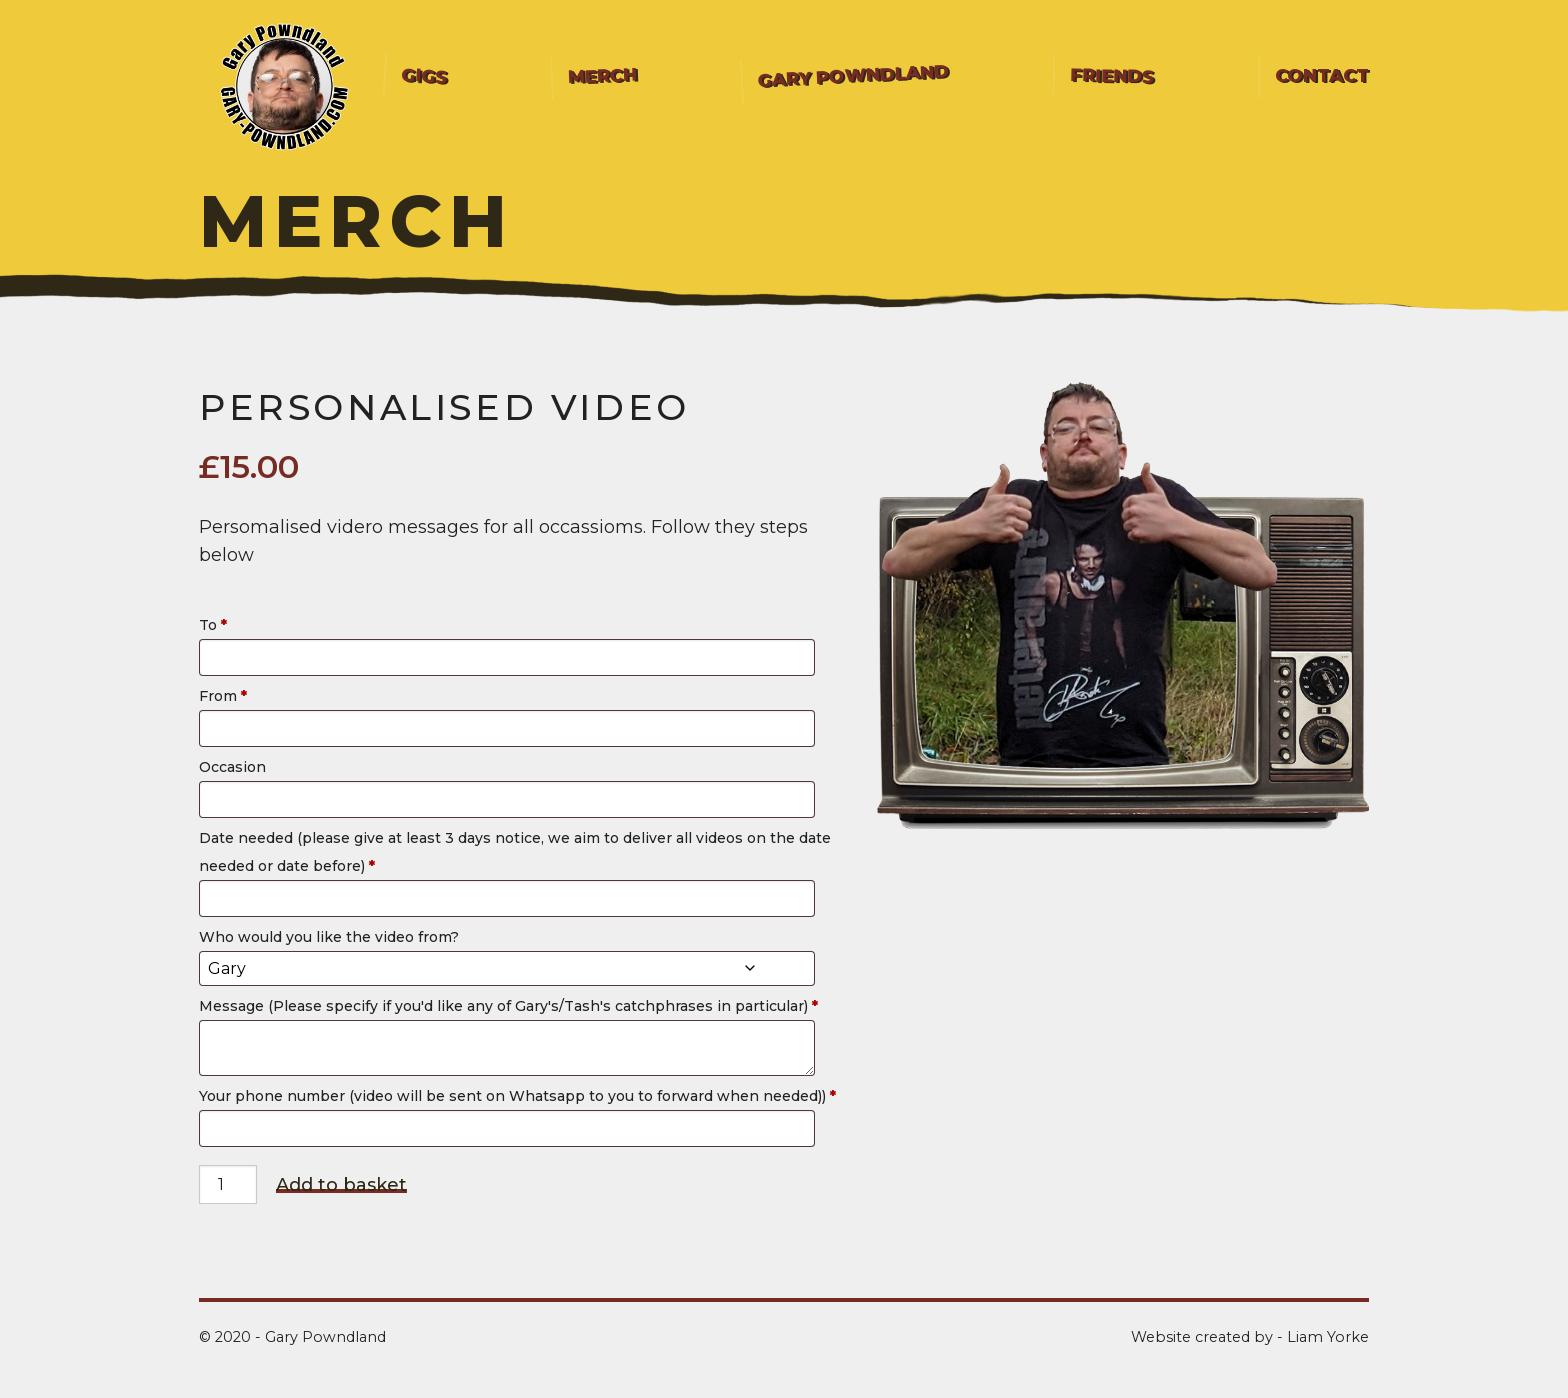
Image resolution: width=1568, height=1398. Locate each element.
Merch (603, 76)
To (215, 625)
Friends (1112, 76)
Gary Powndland (854, 75)
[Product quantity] (228, 1184)
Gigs (423, 76)
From (225, 696)
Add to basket (341, 1185)
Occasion (234, 767)
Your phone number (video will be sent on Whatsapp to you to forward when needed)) (519, 1096)
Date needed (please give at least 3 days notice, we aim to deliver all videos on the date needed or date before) (515, 852)
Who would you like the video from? (331, 937)
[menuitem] (423, 76)
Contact (1322, 76)
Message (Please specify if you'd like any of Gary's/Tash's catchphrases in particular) (510, 1006)
